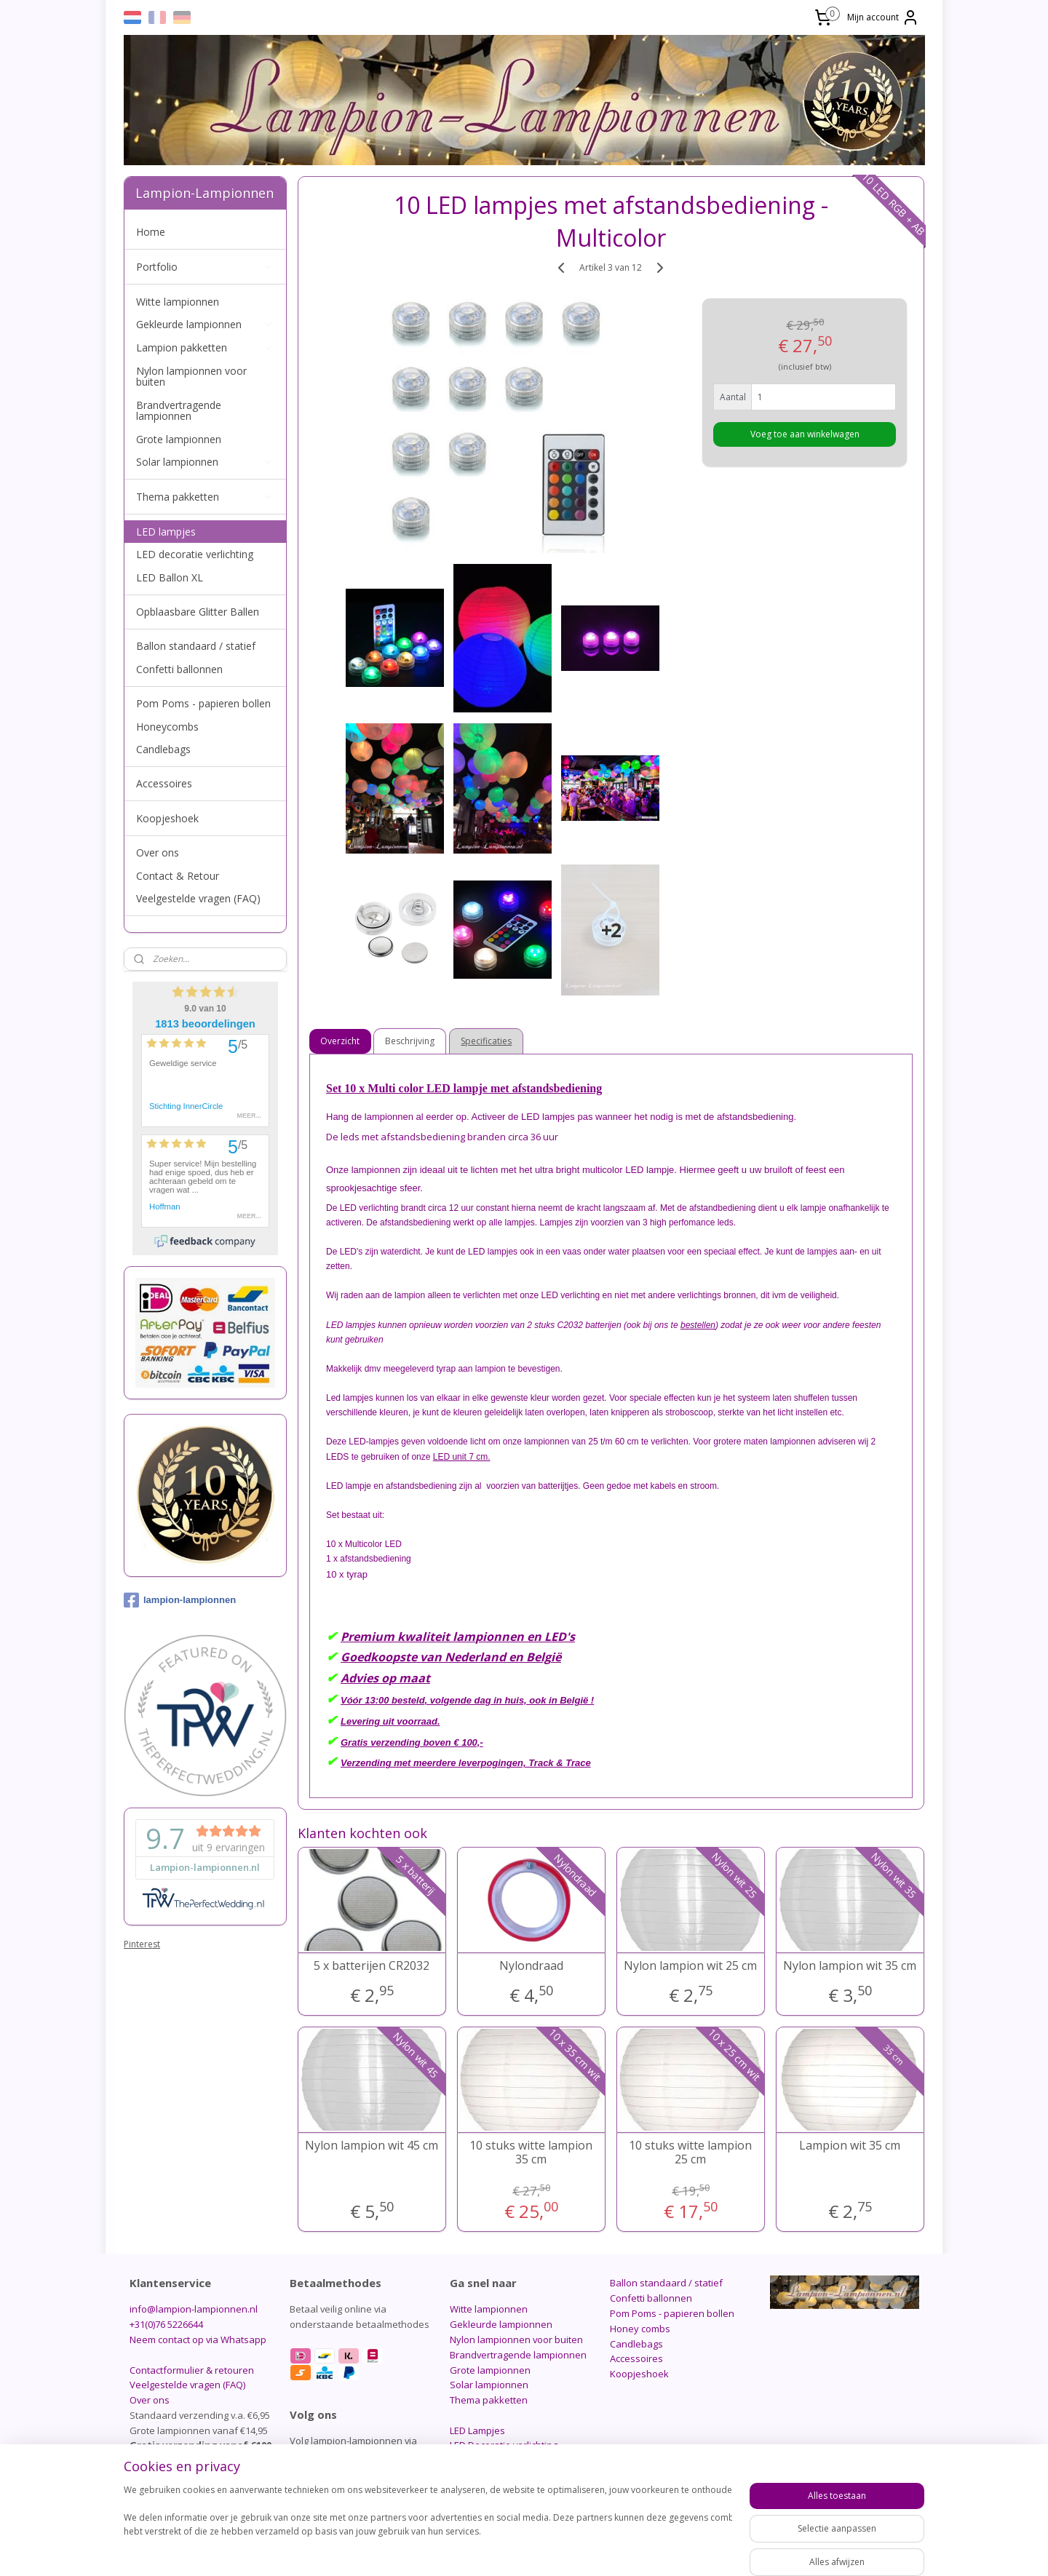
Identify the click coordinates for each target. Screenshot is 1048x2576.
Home (150, 232)
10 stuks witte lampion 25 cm (690, 2152)
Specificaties (486, 1041)
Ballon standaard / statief (195, 646)
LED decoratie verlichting (194, 554)
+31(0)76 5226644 (166, 2324)
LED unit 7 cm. (462, 1457)
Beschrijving (410, 1041)
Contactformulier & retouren (192, 2370)
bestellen (697, 1325)
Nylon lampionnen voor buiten (191, 376)
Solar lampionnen (205, 462)
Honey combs (640, 2328)
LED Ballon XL (169, 577)
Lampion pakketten (205, 347)
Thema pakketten (205, 497)
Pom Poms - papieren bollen (203, 703)
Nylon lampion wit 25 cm (690, 1966)
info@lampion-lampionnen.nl (194, 2308)
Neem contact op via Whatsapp (198, 2339)
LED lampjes (166, 531)
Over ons (157, 852)
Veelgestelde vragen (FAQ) (198, 898)
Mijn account (883, 17)
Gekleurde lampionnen (205, 324)
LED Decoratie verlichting (503, 2445)
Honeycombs (167, 727)
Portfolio (205, 267)
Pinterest (142, 1944)
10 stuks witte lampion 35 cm (530, 2152)
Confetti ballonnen (179, 669)
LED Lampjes (477, 2430)
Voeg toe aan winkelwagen (805, 434)
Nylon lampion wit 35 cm (849, 1966)
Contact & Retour (177, 876)
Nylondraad (531, 1966)
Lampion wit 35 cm (849, 2145)
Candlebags (163, 749)
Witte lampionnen (177, 302)
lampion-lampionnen (180, 1600)
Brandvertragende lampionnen (178, 410)
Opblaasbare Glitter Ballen (197, 612)
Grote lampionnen (178, 439)
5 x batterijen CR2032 (371, 1966)
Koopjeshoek (167, 818)
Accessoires (164, 783)
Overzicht (340, 1041)
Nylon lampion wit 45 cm (371, 2145)
